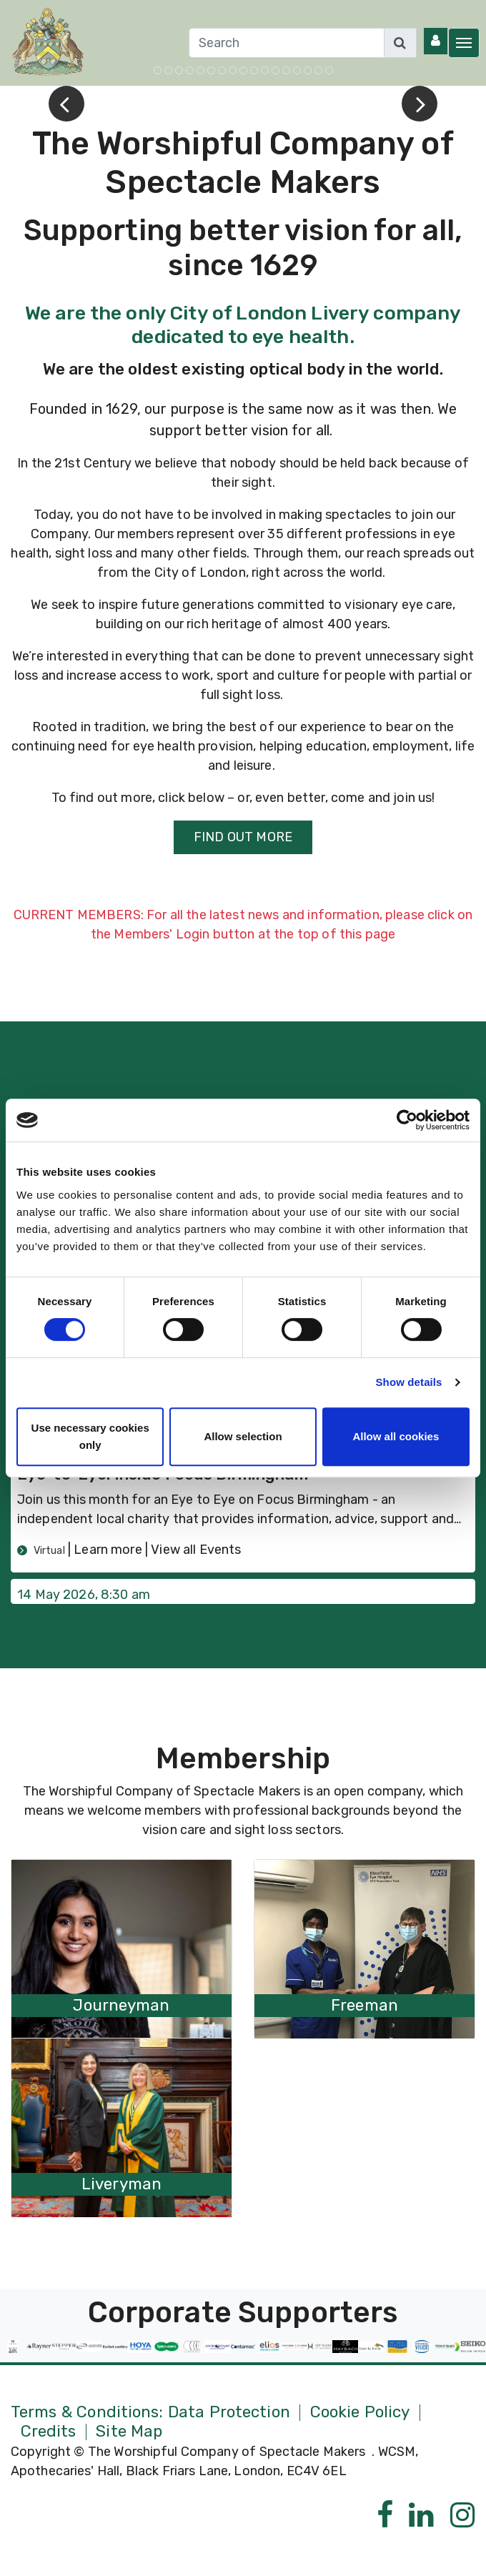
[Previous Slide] (66, 104)
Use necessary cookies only (90, 1436)
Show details (409, 1382)
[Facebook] (385, 2515)
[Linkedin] (421, 2515)
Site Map (129, 2432)
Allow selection (243, 1436)
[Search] (287, 43)
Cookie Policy (360, 2412)
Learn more (109, 1549)
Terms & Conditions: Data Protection (150, 2412)
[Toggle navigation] (464, 43)
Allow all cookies (395, 1436)
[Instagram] (462, 2515)
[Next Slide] (419, 104)
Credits (48, 2432)
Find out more (243, 837)
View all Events (196, 1549)
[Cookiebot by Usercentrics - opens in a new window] (407, 1120)
